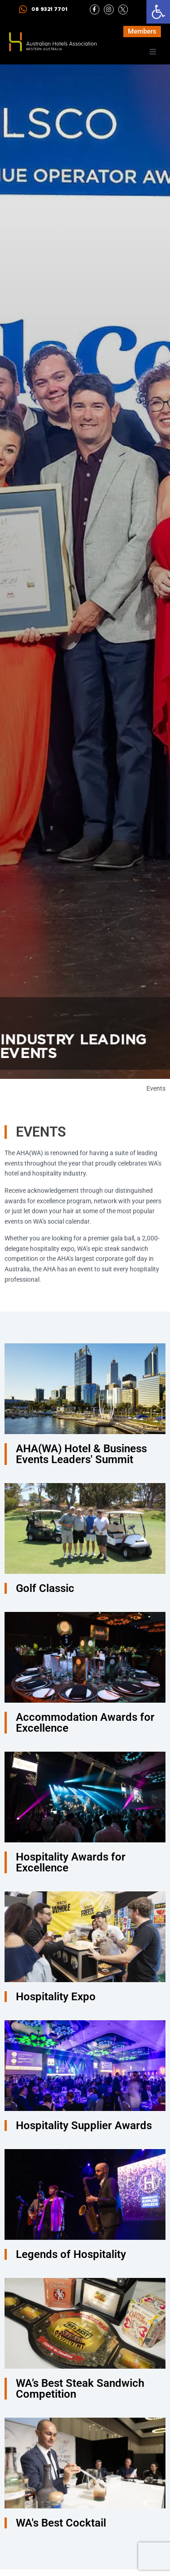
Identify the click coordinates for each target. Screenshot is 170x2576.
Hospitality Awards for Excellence (71, 1862)
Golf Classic (45, 1588)
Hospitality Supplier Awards (84, 2125)
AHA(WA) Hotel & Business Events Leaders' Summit (81, 1454)
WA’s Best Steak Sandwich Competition (80, 2388)
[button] (158, 12)
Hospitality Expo (56, 1996)
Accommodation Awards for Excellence (85, 1722)
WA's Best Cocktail (61, 2523)
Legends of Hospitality (71, 2254)
